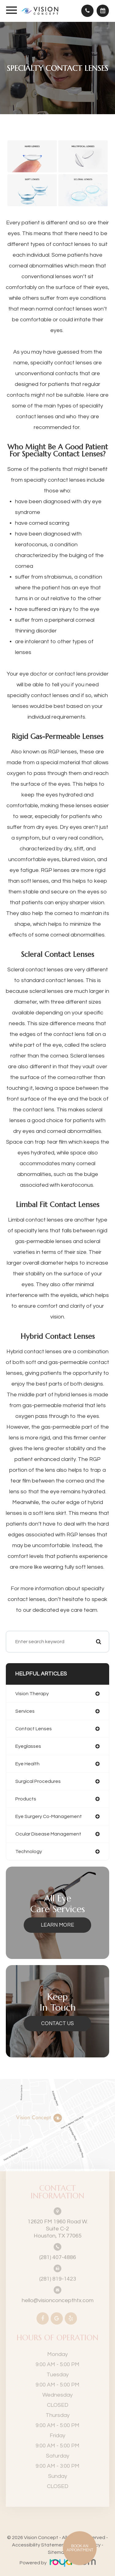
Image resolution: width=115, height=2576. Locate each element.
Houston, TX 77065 (58, 2217)
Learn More (57, 1925)
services (25, 1711)
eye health (27, 1763)
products (25, 1798)
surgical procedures (38, 1781)
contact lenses (33, 1728)
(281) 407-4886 (57, 2246)
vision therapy (32, 1693)
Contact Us (57, 2023)
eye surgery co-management (48, 1816)
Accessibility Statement (39, 2544)
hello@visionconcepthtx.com (58, 2290)
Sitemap (57, 2552)
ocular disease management (48, 1834)
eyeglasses (28, 1746)
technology (28, 1851)
